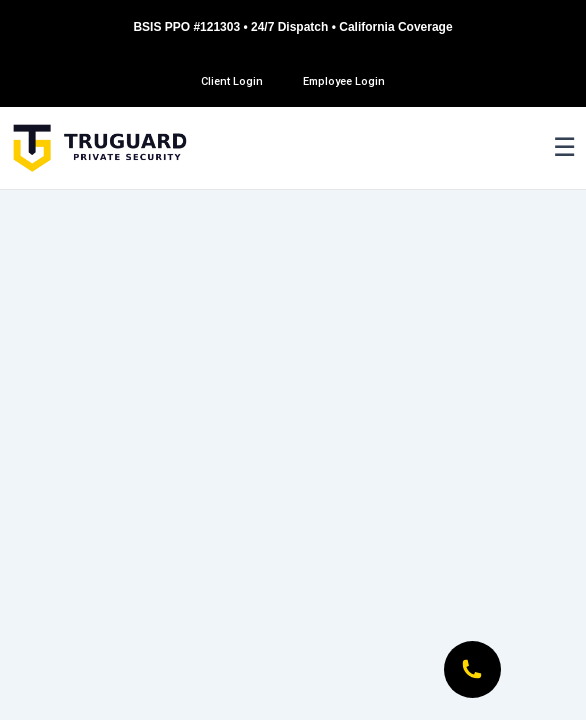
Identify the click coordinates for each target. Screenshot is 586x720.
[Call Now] (472, 669)
